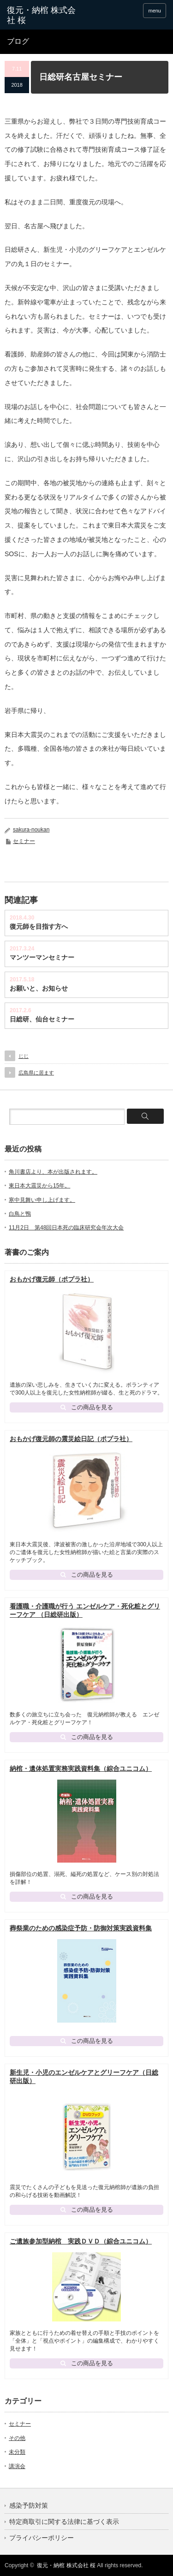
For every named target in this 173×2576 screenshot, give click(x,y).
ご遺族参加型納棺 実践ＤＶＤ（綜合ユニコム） (81, 2241)
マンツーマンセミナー (42, 957)
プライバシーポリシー (41, 2537)
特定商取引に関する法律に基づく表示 (64, 2521)
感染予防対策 (28, 2505)
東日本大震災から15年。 (39, 1185)
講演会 (17, 2466)
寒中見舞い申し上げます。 (42, 1200)
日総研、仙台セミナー (42, 1019)
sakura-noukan (31, 829)
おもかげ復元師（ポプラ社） (52, 1279)
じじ (23, 1056)
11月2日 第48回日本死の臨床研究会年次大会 (66, 1227)
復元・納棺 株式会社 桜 (66, 2565)
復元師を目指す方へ (39, 926)
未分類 (17, 2452)
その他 (17, 2438)
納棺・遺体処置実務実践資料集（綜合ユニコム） (81, 1768)
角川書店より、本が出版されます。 (53, 1172)
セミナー (24, 841)
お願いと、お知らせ (39, 988)
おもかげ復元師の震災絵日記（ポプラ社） (71, 1438)
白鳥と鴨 (20, 1214)
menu (154, 10)
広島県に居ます (36, 1072)
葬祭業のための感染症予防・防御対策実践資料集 (81, 1928)
